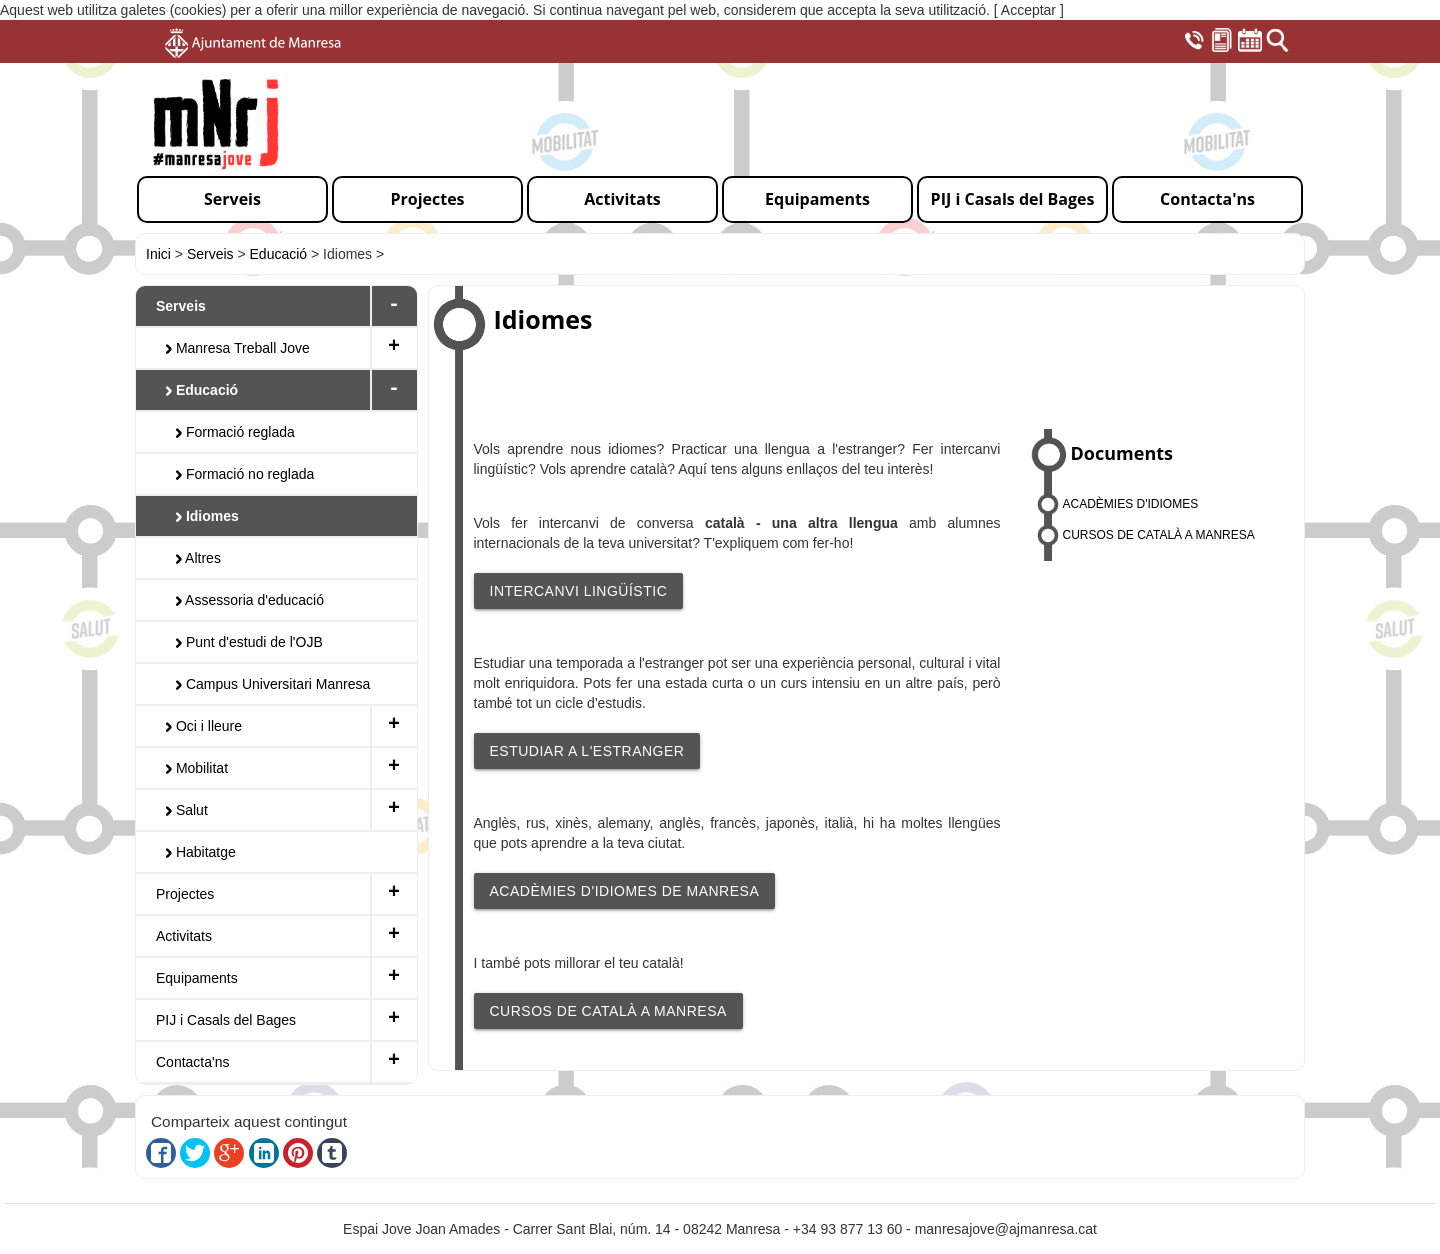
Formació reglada (235, 432)
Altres (198, 558)
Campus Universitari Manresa (273, 684)
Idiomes (207, 516)
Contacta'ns (193, 1062)
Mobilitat (197, 768)
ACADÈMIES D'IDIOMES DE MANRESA (625, 891)
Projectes (185, 894)
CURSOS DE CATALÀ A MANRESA (608, 1011)
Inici (158, 254)
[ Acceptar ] (1029, 10)
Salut (187, 810)
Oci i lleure (204, 726)
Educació (279, 254)
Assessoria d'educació (250, 600)
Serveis (210, 254)
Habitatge (201, 852)
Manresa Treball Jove (238, 348)
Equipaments (197, 978)
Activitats (184, 936)
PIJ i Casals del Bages (226, 1020)
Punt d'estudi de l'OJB (249, 642)
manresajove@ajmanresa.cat (1006, 1229)
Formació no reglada (245, 474)
